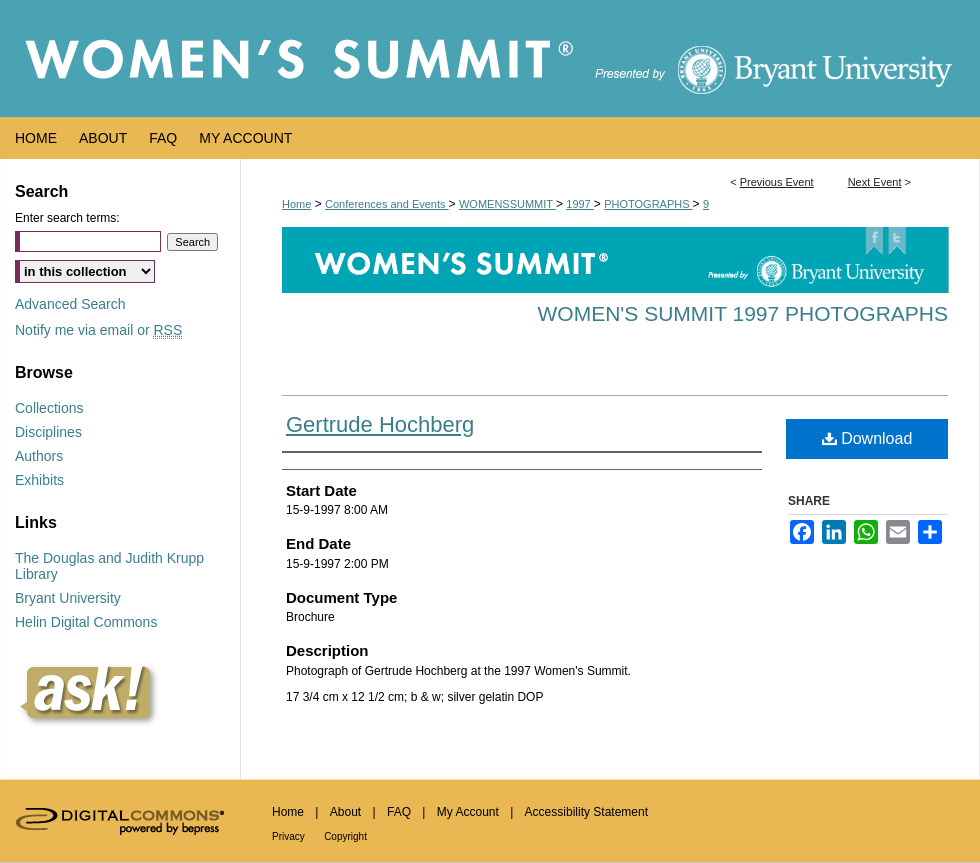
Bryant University (68, 598)
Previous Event (777, 182)
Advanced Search (70, 304)
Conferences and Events (387, 204)
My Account (468, 812)
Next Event (875, 182)
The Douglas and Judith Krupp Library (109, 566)
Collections (49, 408)
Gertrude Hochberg (380, 424)
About (345, 812)
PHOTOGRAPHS (648, 204)
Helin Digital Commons (86, 622)
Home (296, 204)
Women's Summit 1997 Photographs (743, 313)
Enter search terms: (67, 218)
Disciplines (48, 432)
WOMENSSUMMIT (507, 204)
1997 (580, 204)
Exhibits (39, 480)
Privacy (288, 836)
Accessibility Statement (586, 812)
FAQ (399, 812)
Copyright (345, 836)
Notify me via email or (98, 330)
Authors (39, 456)
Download (867, 438)
